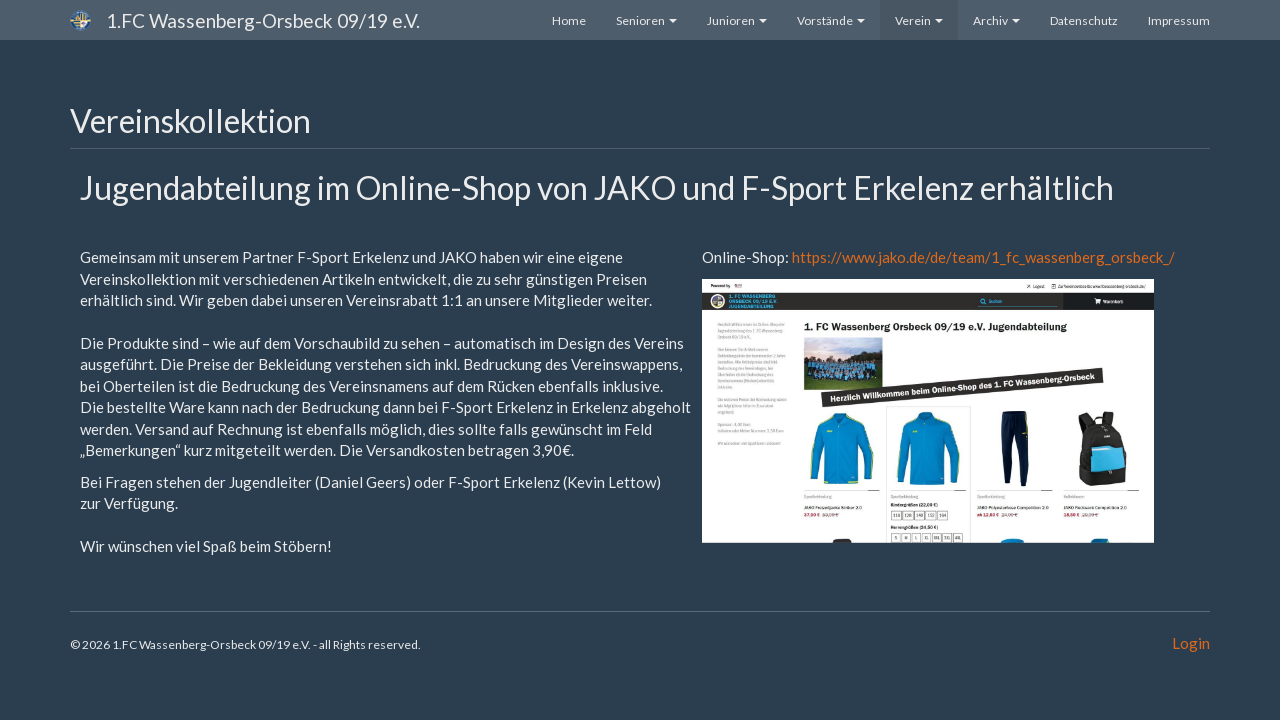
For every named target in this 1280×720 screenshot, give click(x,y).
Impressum (1179, 20)
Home (569, 20)
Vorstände (831, 20)
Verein (919, 20)
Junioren (737, 20)
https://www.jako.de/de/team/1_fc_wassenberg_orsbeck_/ (983, 257)
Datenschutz (1084, 20)
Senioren (646, 20)
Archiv (996, 20)
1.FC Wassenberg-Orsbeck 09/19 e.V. (263, 20)
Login (1191, 643)
